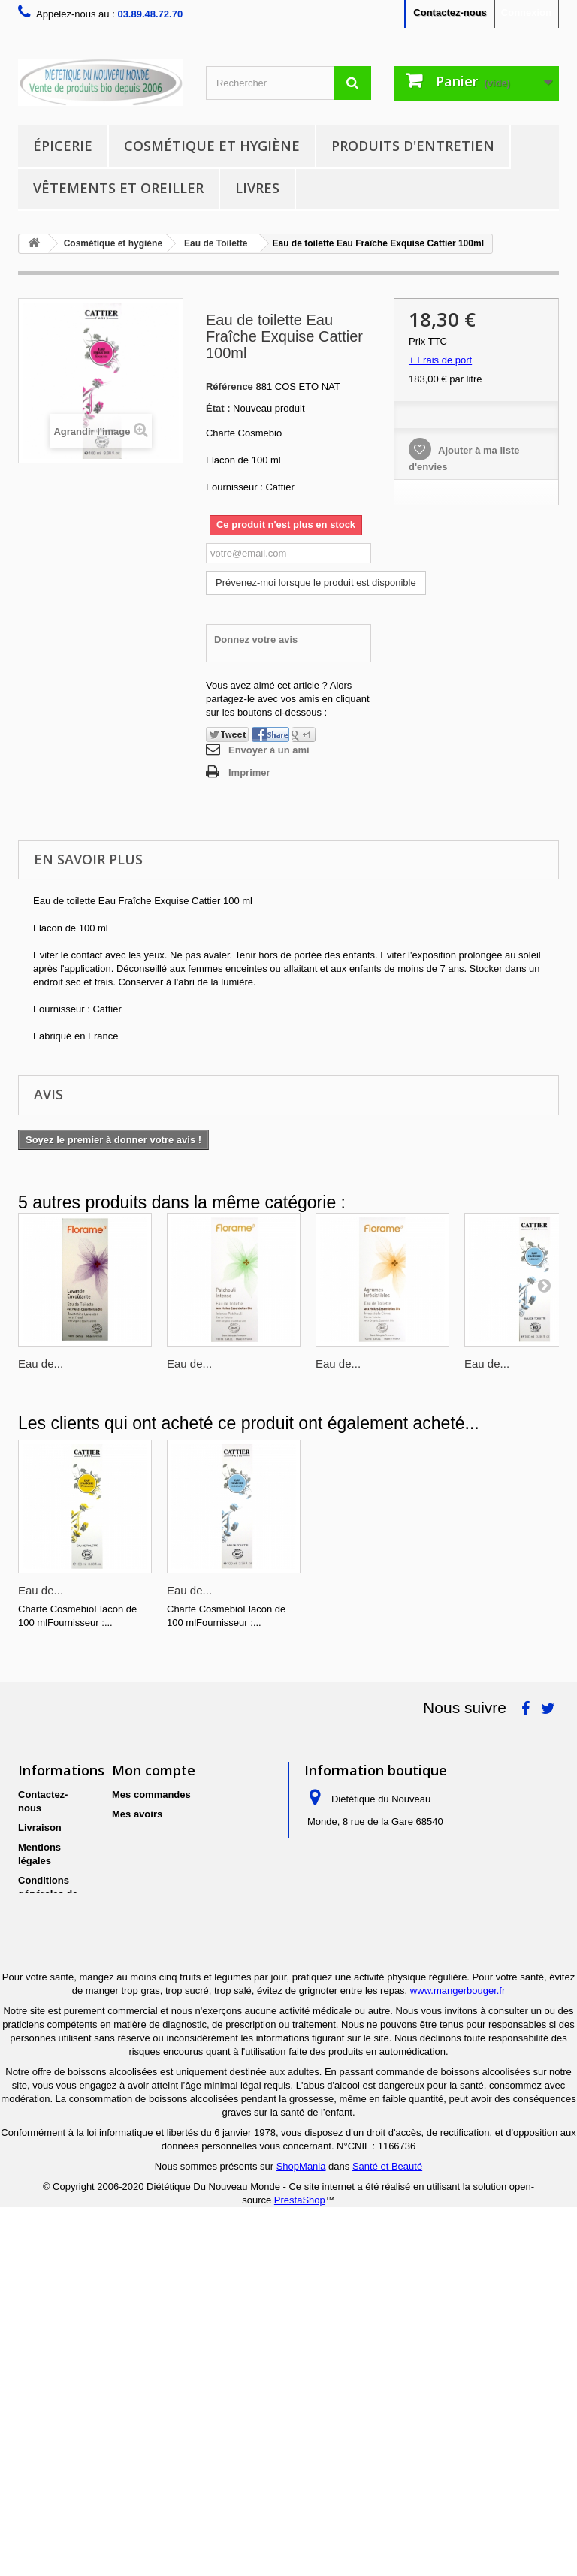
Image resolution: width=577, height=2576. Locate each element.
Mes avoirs (137, 1814)
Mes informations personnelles (183, 1853)
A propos (39, 1926)
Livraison (40, 1827)
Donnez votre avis (256, 639)
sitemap (36, 2237)
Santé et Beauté (387, 2528)
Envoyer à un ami (269, 750)
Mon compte (153, 1770)
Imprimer (249, 772)
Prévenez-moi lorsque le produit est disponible (316, 582)
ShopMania (301, 2528)
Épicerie (62, 146)
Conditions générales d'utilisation (45, 2165)
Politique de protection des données (52, 1993)
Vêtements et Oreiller (118, 188)
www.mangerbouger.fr (457, 2352)
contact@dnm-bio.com (416, 1944)
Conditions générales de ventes (48, 1894)
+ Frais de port (440, 360)
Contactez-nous (450, 12)
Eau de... (40, 1363)
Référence (229, 386)
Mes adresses (144, 1833)
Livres (257, 188)
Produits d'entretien (412, 146)
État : (218, 408)
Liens (31, 2218)
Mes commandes (151, 1794)
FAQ (28, 2198)
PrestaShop (299, 2562)
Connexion (526, 12)
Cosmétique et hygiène (212, 146)
